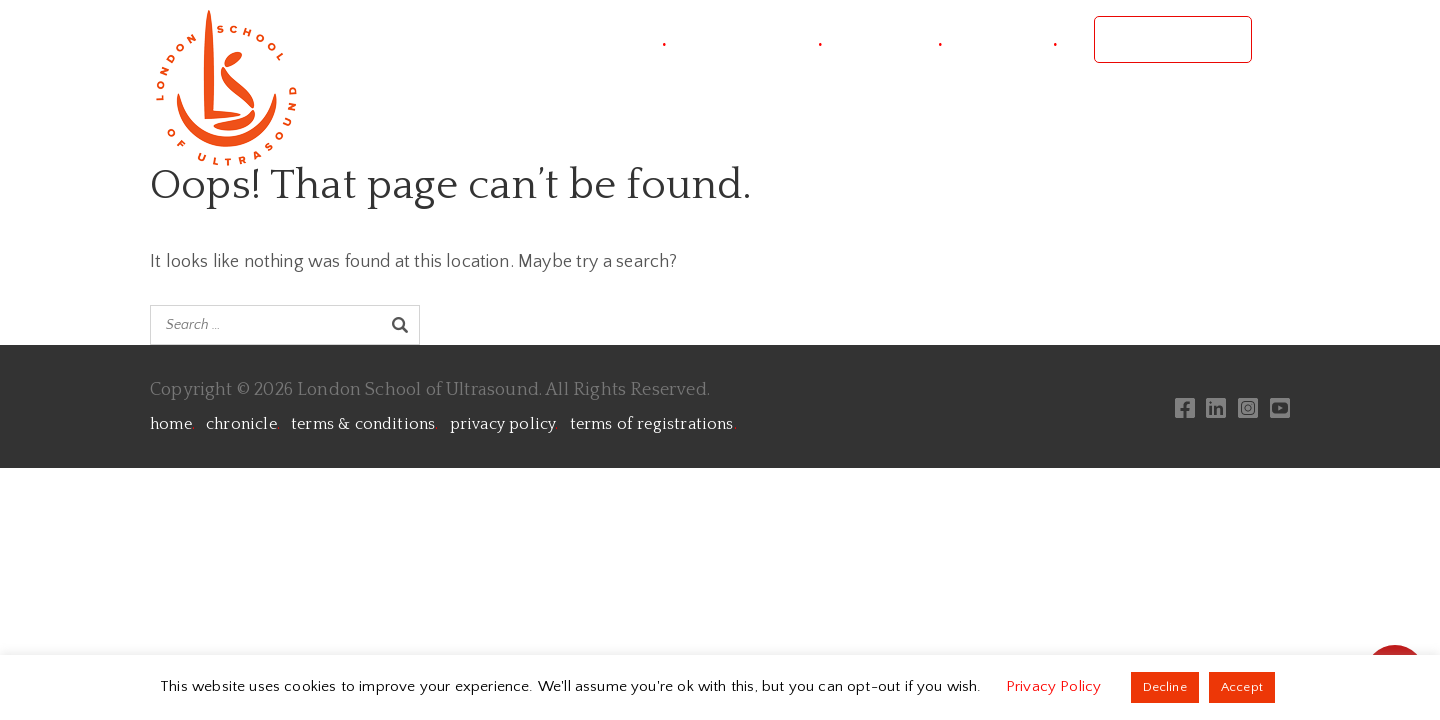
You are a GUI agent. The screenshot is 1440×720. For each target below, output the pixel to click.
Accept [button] (1242, 687)
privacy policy (504, 424)
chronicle (243, 424)
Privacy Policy (1056, 686)
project (628, 39)
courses (900, 39)
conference (762, 39)
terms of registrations (653, 424)
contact (1018, 39)
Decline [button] (1165, 687)
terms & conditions (364, 424)
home (172, 424)
